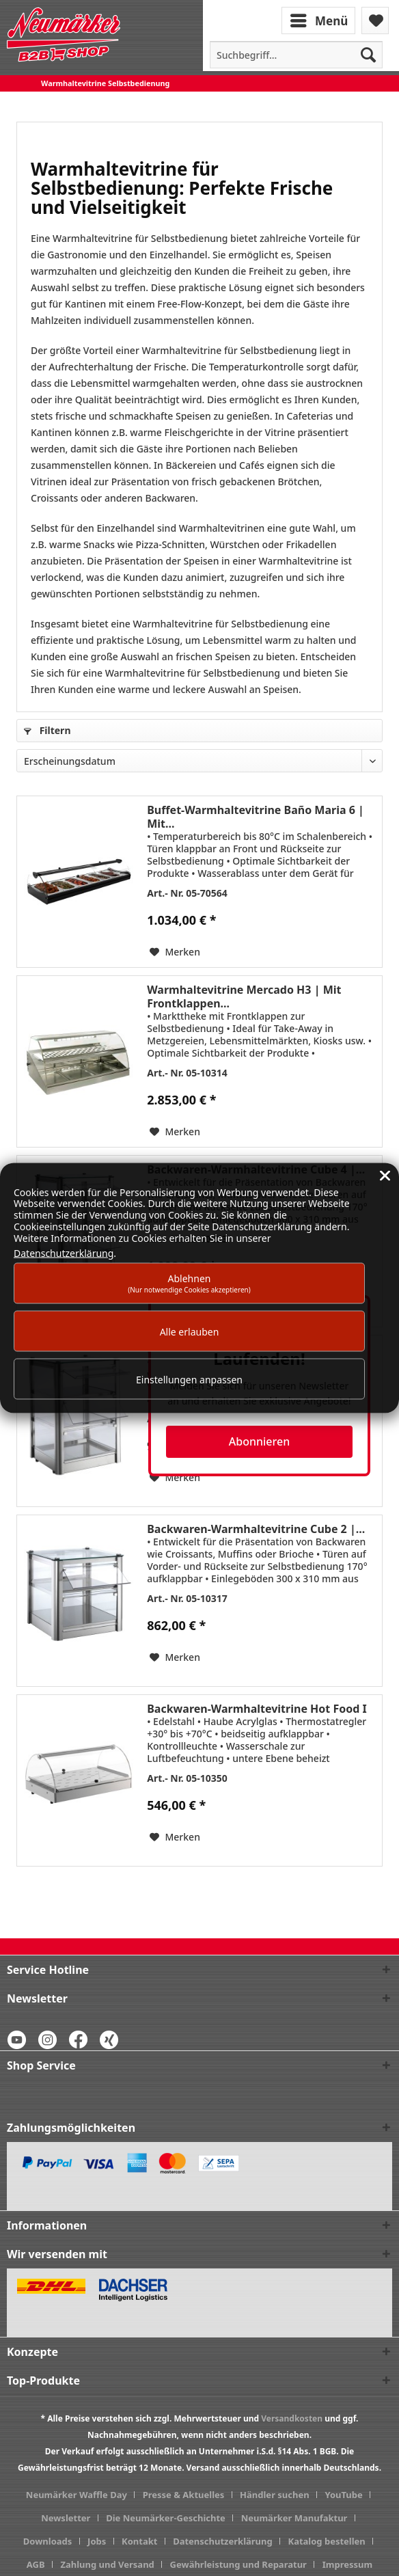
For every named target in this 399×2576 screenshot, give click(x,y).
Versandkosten (291, 2418)
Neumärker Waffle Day (76, 2495)
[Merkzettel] (375, 20)
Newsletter (65, 2518)
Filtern (47, 730)
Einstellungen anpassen (189, 1378)
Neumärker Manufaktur (294, 2518)
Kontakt (139, 2541)
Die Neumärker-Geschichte (165, 2518)
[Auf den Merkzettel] (175, 952)
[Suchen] (368, 54)
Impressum (347, 2564)
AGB (36, 2564)
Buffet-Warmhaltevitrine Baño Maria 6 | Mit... (255, 816)
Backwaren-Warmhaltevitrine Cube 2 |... (256, 1529)
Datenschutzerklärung (223, 2541)
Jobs (96, 2541)
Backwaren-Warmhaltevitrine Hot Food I (257, 1709)
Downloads (47, 2541)
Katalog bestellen (327, 2541)
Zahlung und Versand (107, 2564)
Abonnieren (259, 1441)
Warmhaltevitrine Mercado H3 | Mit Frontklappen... (244, 996)
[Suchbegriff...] (296, 54)
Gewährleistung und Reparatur (238, 2564)
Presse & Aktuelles (184, 2495)
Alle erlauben (189, 1331)
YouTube (343, 2495)
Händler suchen (274, 2495)
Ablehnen (189, 1283)
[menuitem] (319, 19)
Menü (319, 19)
